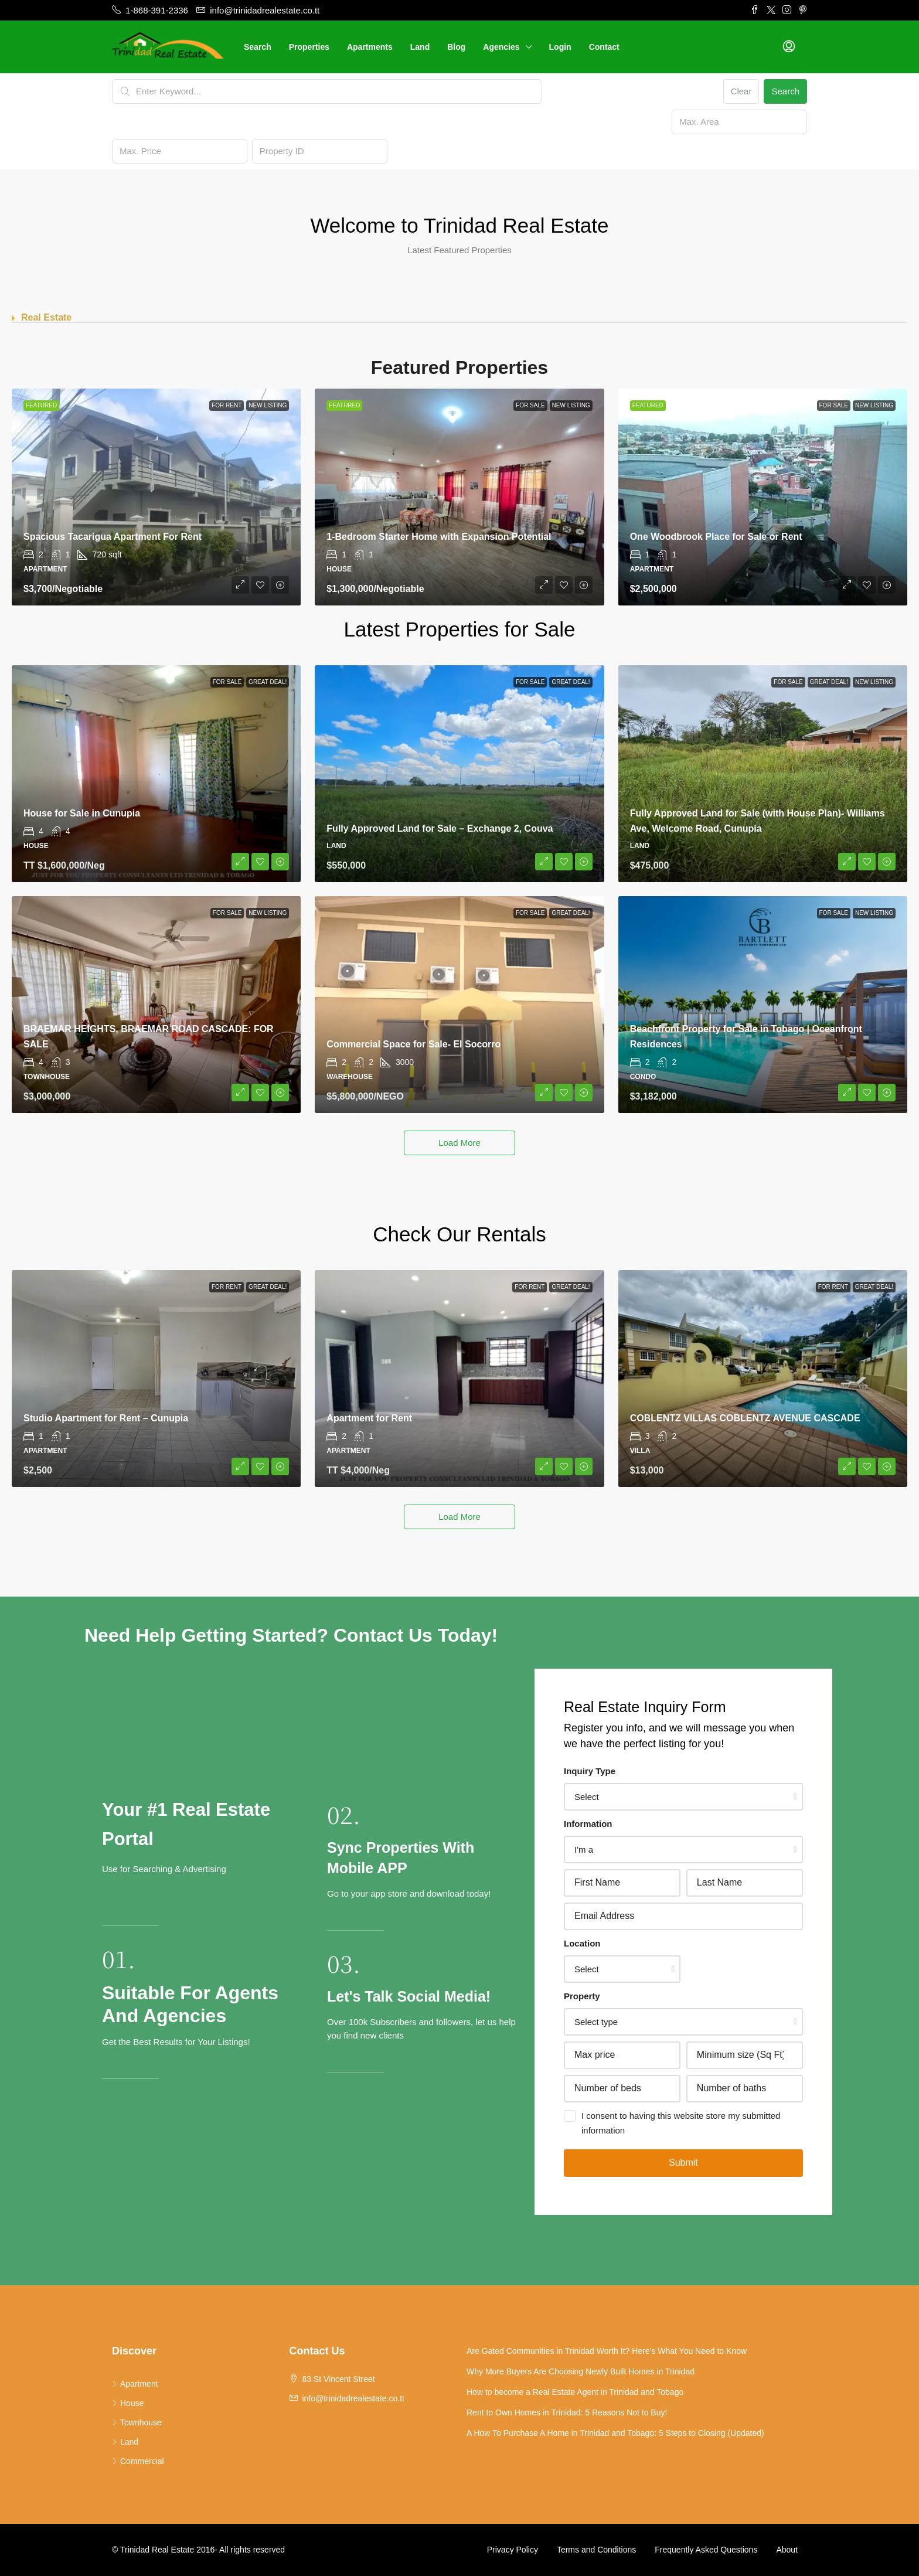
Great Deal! (268, 682)
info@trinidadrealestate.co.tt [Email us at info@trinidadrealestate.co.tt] (353, 2398)
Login (560, 47)
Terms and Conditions (596, 2549)
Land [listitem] (125, 2441)
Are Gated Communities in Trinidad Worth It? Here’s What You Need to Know (607, 2351)
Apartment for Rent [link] (369, 1418)
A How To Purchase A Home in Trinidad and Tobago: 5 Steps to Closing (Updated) (615, 2433)
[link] (156, 497)
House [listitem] (128, 2403)
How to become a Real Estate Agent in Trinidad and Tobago (575, 2392)
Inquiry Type (589, 1771)
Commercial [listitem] (138, 2461)
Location (582, 1943)
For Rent (226, 405)
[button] (459, 318)
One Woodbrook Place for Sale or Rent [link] (716, 537)
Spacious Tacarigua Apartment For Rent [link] (112, 537)
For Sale (530, 405)
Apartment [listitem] (135, 2383)
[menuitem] (789, 47)
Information (588, 1824)
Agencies (501, 47)
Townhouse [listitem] (137, 2422)
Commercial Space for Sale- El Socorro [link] (413, 1044)
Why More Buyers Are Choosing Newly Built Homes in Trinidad (581, 2371)
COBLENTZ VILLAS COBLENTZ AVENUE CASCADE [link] (745, 1418)
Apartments (370, 47)
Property (582, 1996)
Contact (604, 47)
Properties (309, 47)
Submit (683, 2162)
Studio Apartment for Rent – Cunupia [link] (105, 1418)
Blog (456, 47)
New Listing (268, 405)
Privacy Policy (512, 2549)
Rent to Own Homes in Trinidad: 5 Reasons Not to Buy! (567, 2412)
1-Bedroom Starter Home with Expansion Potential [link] (438, 537)
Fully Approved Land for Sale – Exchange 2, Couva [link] (439, 828)
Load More (459, 1143)
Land (420, 47)
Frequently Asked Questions (706, 2549)
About (787, 2549)
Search (257, 47)
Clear (741, 91)
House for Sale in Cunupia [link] (81, 813)
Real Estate (46, 317)
